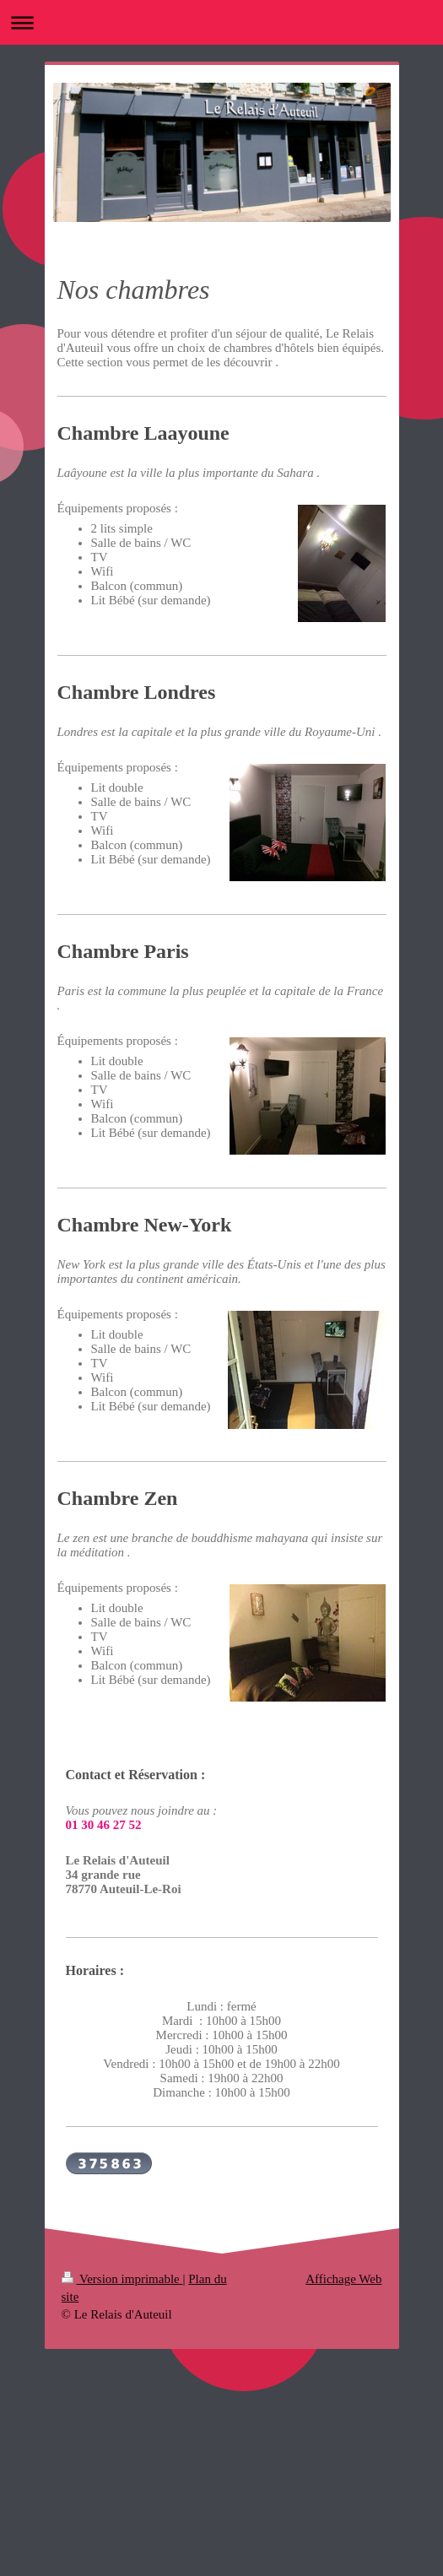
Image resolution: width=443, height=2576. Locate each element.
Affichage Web (343, 2279)
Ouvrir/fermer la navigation (221, 22)
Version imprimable (122, 2279)
